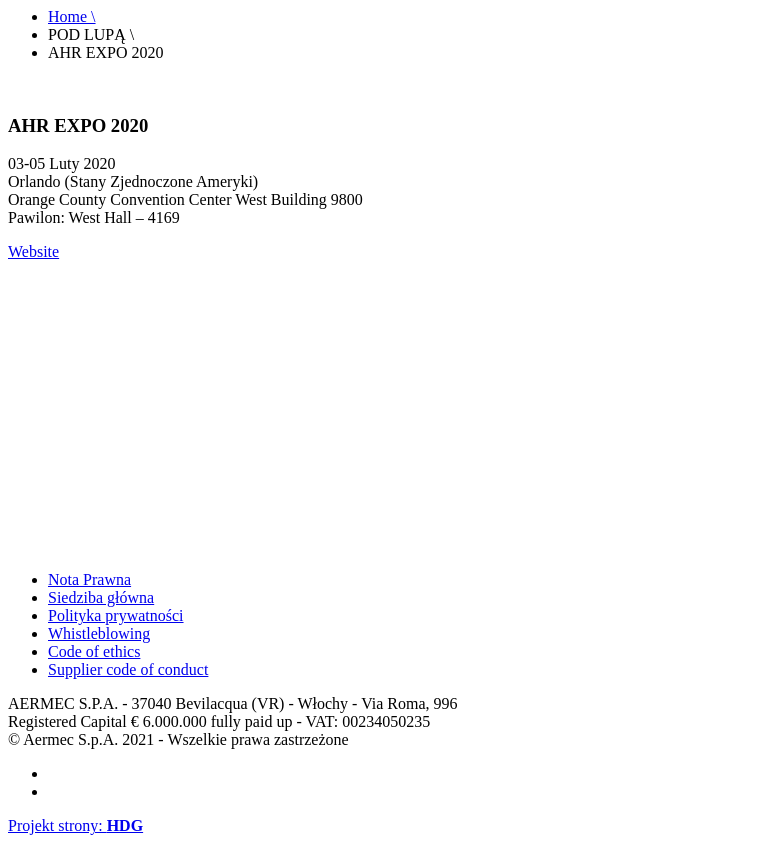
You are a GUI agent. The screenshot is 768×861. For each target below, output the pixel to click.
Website (33, 251)
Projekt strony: (75, 825)
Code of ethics (94, 651)
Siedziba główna (101, 597)
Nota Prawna (89, 579)
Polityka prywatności (116, 615)
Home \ (72, 16)
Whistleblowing (99, 633)
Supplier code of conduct (128, 669)
